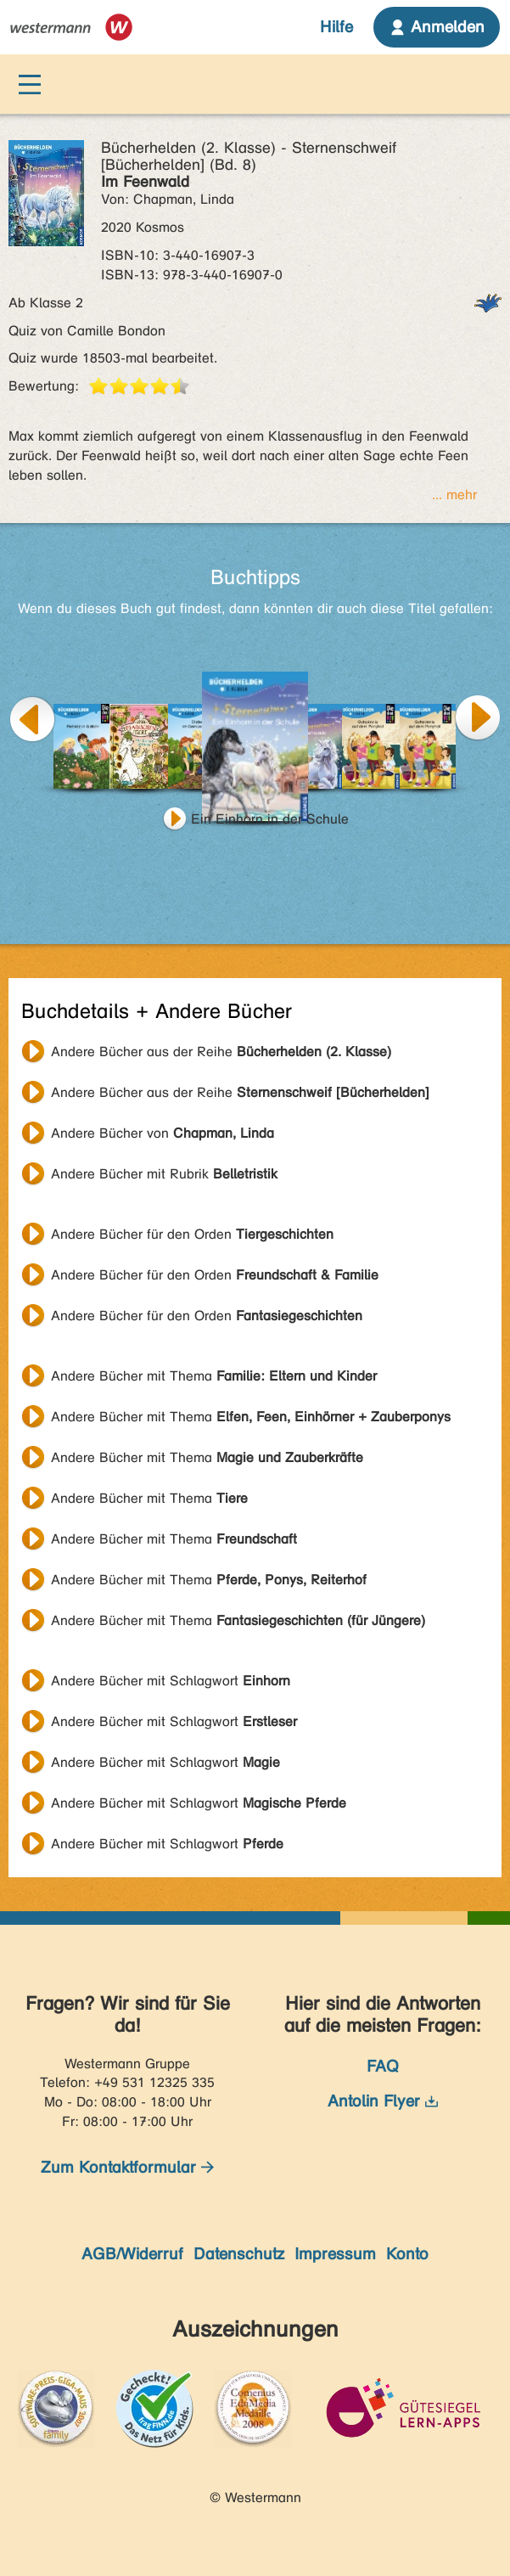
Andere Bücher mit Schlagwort (170, 1681)
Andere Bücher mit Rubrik (164, 1174)
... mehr (454, 495)
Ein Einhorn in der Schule (270, 819)
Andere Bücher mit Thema (214, 1376)
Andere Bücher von (162, 1133)
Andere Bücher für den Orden (192, 1234)
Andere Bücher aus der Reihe (221, 1051)
